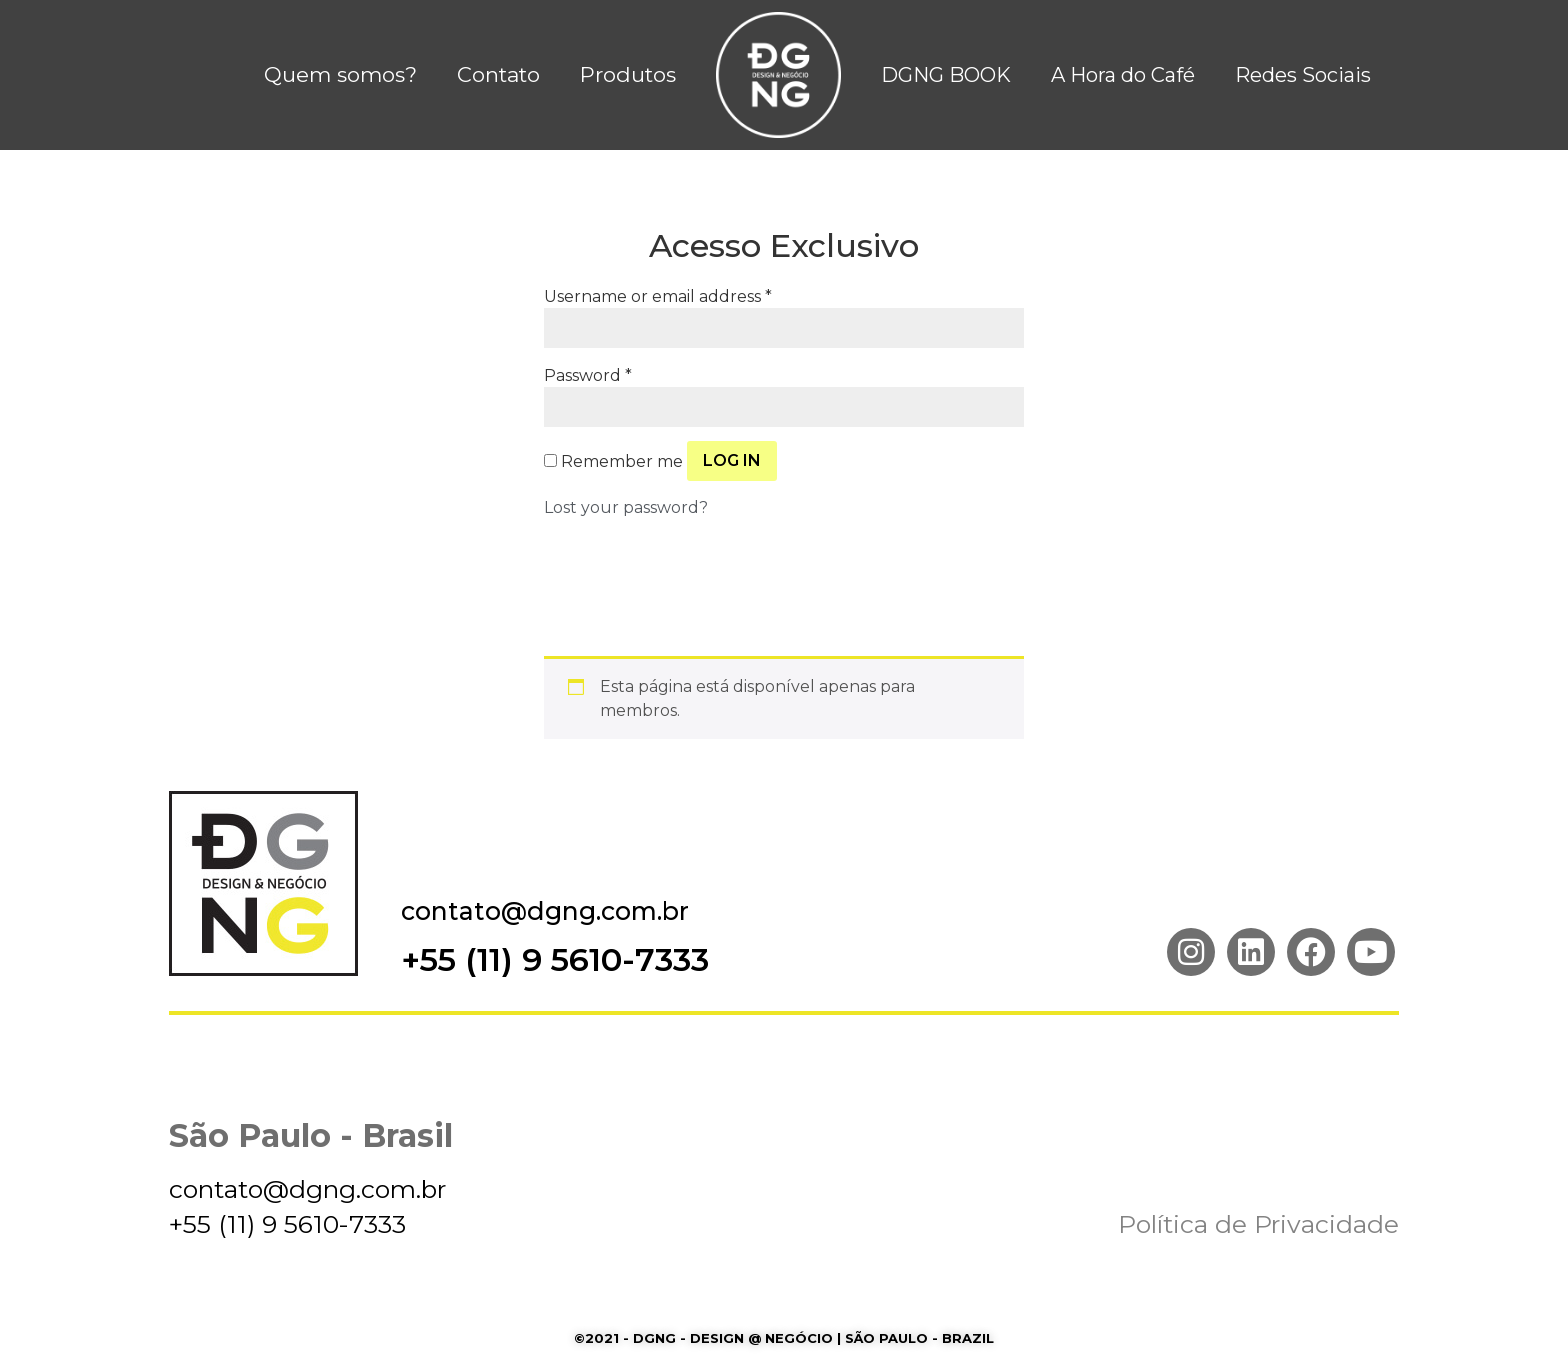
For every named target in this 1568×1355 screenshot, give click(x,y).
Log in (732, 460)
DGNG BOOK (946, 75)
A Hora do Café (1123, 75)
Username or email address (658, 297)
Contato (498, 74)
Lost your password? (626, 507)
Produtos (628, 74)
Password (588, 376)
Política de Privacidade (1258, 1224)
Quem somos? (340, 74)
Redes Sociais (1303, 75)
